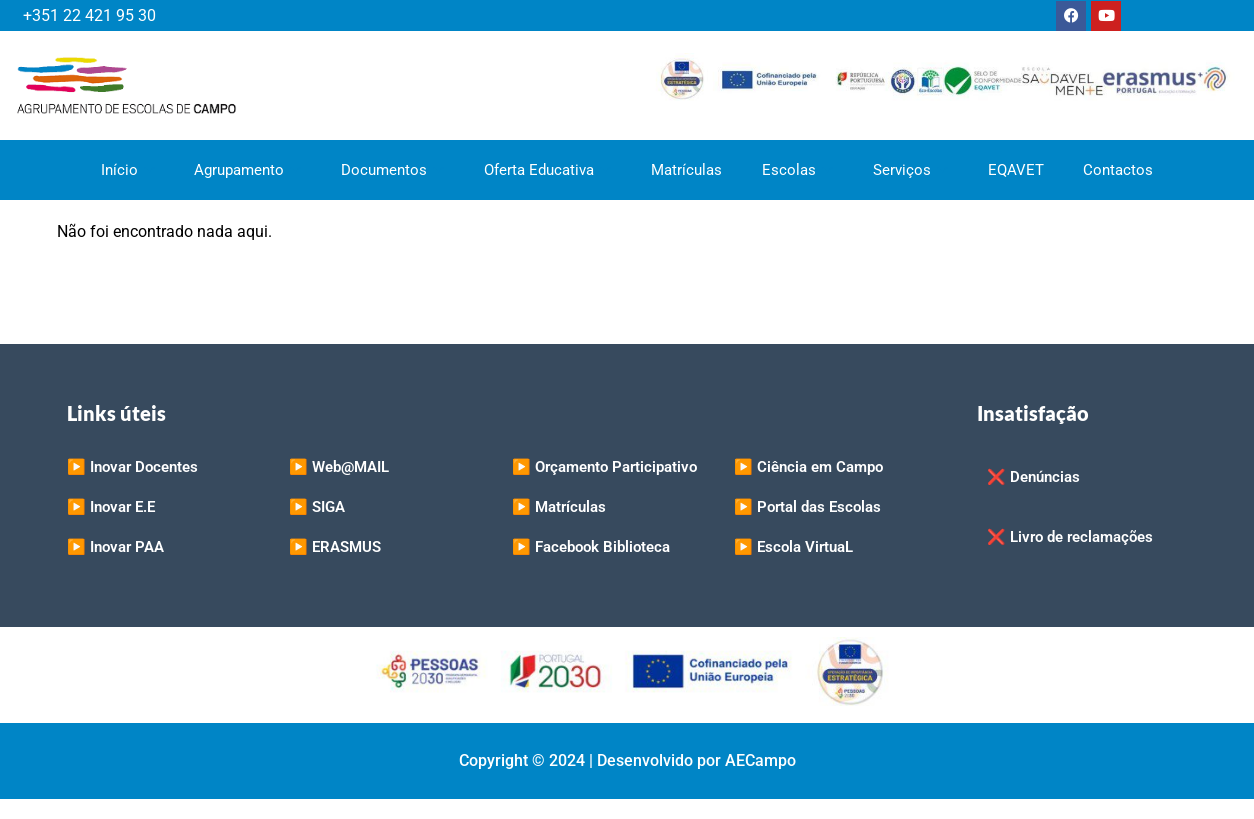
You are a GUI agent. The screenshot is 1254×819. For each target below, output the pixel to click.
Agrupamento (247, 170)
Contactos (1119, 170)
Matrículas (686, 170)
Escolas (797, 170)
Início (127, 170)
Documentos (392, 170)
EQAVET (1016, 170)
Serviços (910, 170)
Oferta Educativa (547, 170)
